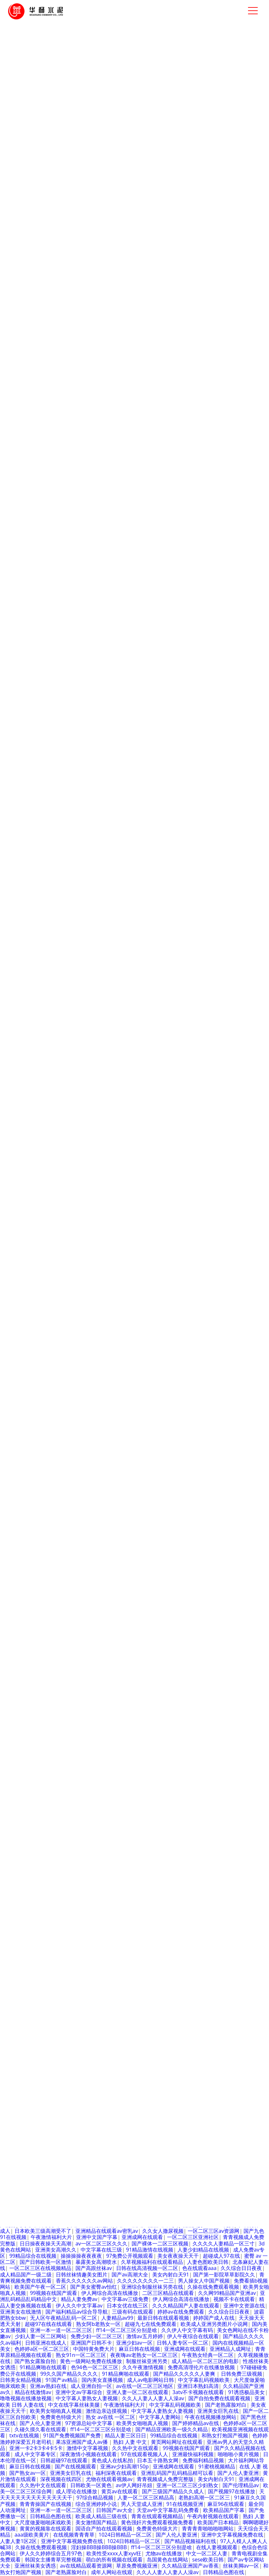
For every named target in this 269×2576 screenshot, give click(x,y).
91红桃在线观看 (53, 1853)
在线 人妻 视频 (174, 1710)
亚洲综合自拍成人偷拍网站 (189, 1958)
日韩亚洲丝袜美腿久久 (91, 2132)
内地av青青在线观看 (212, 1865)
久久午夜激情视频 (170, 1921)
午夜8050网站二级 (41, 1605)
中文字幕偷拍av (104, 1574)
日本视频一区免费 (223, 1536)
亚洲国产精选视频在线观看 (101, 1512)
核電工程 (79, 1379)
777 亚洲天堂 (180, 1580)
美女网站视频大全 (147, 1574)
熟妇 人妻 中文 (120, 1673)
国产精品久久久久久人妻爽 (126, 1927)
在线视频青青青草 (225, 2039)
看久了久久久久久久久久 (124, 1785)
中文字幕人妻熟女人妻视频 (87, 2398)
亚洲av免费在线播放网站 (63, 1785)
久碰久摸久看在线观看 (158, 1660)
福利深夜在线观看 (40, 2163)
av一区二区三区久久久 (101, 2243)
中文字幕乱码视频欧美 (92, 1586)
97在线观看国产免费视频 (125, 1958)
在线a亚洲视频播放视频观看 (194, 1642)
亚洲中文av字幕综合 (135, 1605)
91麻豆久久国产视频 (32, 2020)
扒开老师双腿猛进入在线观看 (138, 2063)
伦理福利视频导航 (126, 1667)
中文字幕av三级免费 (125, 2299)
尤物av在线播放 (163, 2553)
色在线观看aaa (199, 2268)
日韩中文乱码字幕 (117, 2181)
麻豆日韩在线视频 (139, 2349)
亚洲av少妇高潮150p (124, 2467)
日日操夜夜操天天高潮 (45, 2243)
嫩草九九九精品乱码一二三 (51, 2014)
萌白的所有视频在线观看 (235, 1927)
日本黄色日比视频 (86, 1636)
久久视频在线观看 (229, 1673)
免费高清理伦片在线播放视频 (58, 2082)
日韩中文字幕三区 (137, 1611)
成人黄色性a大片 (19, 1499)
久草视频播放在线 (101, 1754)
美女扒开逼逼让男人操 (106, 1940)
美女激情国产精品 (66, 1660)
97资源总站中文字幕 (88, 2423)
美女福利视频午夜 (125, 1921)
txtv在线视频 (97, 1766)
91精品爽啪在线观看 (74, 1791)
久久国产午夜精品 (55, 1940)
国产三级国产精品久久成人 (31, 1952)
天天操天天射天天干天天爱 (51, 1964)
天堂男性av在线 (200, 2218)
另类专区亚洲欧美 (208, 1660)
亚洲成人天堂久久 (96, 2032)
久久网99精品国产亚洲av (227, 2293)
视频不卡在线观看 (234, 2299)
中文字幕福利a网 (226, 1884)
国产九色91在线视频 (23, 1840)
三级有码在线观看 (117, 1561)
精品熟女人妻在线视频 (56, 1685)
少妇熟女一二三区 (132, 1710)
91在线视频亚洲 (184, 2504)
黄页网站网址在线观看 (177, 2442)
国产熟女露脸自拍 (35, 2361)
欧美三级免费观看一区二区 (51, 2175)
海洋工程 (79, 1389)
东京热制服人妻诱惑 (43, 1549)
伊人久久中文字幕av (92, 1896)
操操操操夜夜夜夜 (81, 2256)
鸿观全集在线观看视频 (218, 2175)
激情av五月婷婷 (38, 1884)
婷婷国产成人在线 (213, 2318)
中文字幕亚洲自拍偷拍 (179, 1772)
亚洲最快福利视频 (193, 2454)
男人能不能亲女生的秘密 (140, 1952)
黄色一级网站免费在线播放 (91, 2361)
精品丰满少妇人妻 (146, 1754)
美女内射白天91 (109, 1660)
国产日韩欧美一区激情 (117, 1878)
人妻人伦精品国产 (101, 1524)
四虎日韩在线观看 (20, 1660)
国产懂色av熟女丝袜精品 (175, 2014)
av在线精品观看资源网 (86, 2566)
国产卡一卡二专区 (86, 1952)
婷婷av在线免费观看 (180, 2312)
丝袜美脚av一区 (241, 2566)
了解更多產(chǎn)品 (236, 722)
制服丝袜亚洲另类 (35, 1667)
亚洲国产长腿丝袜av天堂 (120, 1797)
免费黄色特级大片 (30, 1716)
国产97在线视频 (139, 2132)
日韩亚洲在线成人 (168, 1505)
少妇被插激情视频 (107, 1989)
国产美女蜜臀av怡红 (136, 1679)
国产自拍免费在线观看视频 (219, 2398)
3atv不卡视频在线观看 (35, 1530)
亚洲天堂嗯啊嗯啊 (197, 1654)
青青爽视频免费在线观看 (216, 1648)
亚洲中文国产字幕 (96, 2237)
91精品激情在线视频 (149, 2250)
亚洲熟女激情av (33, 2026)
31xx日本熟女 (92, 1679)
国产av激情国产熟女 (32, 1729)
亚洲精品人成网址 (230, 2349)
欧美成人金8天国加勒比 (92, 2051)
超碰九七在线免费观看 (152, 2218)
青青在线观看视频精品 (157, 2516)
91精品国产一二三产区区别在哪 (162, 2045)
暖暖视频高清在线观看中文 (173, 2181)
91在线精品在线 (104, 1983)
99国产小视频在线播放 (61, 1623)
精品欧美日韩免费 (182, 1884)
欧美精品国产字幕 (223, 2510)
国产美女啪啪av (120, 1840)
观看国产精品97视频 (32, 1536)
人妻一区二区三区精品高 (199, 1896)
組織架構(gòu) (162, 497)
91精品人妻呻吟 (231, 1766)
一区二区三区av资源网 (228, 1499)
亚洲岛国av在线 (43, 1847)
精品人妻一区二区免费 (96, 1735)
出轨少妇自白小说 (114, 1598)
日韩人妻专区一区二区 (102, 2187)
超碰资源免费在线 (238, 1809)
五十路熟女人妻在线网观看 (45, 1524)
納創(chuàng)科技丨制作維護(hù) (223, 1467)
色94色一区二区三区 (94, 2367)
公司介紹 (29, 497)
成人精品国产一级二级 (26, 2274)
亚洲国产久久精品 (57, 1915)
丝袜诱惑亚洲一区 (152, 2138)
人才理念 (170, 1351)
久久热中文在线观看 (135, 2448)
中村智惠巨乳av (151, 1995)
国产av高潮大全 (130, 2274)
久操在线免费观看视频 (213, 2287)
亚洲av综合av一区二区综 (164, 1946)
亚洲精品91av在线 (225, 1698)
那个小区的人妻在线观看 (206, 2088)
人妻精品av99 (117, 2318)
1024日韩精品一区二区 (72, 1505)
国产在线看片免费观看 (158, 1623)
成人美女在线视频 (75, 2150)
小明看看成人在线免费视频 (51, 2094)
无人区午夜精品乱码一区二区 (93, 1729)
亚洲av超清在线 (208, 1561)
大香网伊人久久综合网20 (210, 1940)
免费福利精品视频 (203, 2460)
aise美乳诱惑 (40, 1921)
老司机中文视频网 (163, 1840)
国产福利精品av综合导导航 (76, 2312)
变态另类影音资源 (96, 1654)
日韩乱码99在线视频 (155, 1518)
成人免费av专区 (67, 2113)
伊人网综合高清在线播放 (109, 2293)
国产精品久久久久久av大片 (178, 2094)
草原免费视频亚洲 (136, 2566)
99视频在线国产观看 (109, 1964)
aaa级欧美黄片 (32, 2535)
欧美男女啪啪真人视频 (56, 2411)
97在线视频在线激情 (84, 1536)
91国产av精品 (61, 2380)
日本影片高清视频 (182, 2107)
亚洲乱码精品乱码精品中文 (31, 2125)
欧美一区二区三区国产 (86, 2020)
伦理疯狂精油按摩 (142, 1586)
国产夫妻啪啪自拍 (45, 1735)
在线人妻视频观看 (216, 2547)
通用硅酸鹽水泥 (53, 1359)
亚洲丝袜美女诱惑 (35, 2566)
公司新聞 (109, 1351)
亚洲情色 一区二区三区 (219, 1909)
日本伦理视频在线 (116, 2082)
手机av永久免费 (170, 1909)
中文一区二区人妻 (126, 1803)
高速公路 (79, 1368)
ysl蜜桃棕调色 (25, 2001)
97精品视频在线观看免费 (119, 1747)
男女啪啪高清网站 (183, 2132)
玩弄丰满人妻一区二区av (69, 1772)
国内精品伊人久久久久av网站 (211, 2187)
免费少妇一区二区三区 (155, 2206)
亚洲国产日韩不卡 (91, 2343)
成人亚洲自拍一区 (144, 1555)
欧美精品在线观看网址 (210, 2169)
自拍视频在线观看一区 (56, 2045)
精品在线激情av (33, 2150)
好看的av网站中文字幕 (76, 1803)
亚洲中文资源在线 (244, 2305)
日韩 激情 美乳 (127, 1977)
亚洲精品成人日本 (107, 1518)
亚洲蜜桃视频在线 (178, 1785)
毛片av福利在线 (162, 2169)
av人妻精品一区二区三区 (181, 1834)
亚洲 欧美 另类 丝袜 (212, 1567)
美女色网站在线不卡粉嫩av (175, 2026)
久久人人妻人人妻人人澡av (163, 1729)
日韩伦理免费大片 (75, 2026)
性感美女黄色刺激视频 (56, 1574)
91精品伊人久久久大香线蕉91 (55, 1598)
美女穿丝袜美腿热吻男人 (204, 2063)
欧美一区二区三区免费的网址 (215, 1617)
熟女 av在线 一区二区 (110, 2417)
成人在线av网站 (54, 1679)
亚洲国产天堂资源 (92, 1828)
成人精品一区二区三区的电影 (205, 2361)
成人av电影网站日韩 (150, 2380)
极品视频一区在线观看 (56, 1890)
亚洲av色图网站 (165, 1878)
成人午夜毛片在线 (106, 1685)
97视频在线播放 (38, 1617)
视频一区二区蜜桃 (235, 1555)
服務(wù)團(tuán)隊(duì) (144, 1369)
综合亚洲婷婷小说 (96, 2504)
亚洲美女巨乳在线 (218, 2411)
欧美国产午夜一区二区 (239, 1834)
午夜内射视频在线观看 (26, 1611)
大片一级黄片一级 (163, 2070)
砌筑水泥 (48, 1389)
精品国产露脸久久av (240, 1667)
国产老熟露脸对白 (178, 1536)
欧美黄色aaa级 (149, 1685)
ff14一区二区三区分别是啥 (171, 2150)
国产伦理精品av (191, 1983)
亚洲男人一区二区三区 (46, 2187)
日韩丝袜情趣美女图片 (214, 1623)
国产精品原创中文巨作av (70, 1673)
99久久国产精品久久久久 (69, 2374)
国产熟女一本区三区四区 (83, 1691)
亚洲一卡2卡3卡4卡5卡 (199, 1915)
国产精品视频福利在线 (190, 2541)
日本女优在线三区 (127, 2305)
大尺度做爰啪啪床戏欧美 (129, 2107)
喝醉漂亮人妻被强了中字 (69, 1704)
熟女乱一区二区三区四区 (48, 1741)
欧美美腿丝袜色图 (66, 2119)
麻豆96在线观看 (225, 2504)
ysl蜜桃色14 (219, 1598)
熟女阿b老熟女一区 (159, 2057)
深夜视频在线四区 (61, 2479)
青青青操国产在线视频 (45, 2504)
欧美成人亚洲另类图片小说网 (214, 2324)
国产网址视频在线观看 (218, 1778)
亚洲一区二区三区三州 (147, 1654)
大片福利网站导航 (66, 1760)
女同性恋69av (112, 1543)
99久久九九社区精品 (102, 1722)
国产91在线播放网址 (58, 1518)
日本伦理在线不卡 (55, 1754)
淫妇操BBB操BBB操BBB (99, 2547)
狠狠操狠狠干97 (18, 1698)
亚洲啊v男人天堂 (96, 1580)
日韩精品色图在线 (177, 2125)
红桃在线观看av (224, 1592)
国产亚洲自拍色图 (157, 1940)
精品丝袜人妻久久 (227, 2107)
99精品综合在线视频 (170, 2119)
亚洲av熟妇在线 (48, 2386)
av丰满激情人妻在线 (206, 1518)
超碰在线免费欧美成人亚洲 (61, 1822)
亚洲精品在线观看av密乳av (174, 1902)
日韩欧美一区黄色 (91, 2485)
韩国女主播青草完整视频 (231, 1704)
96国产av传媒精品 (61, 1989)
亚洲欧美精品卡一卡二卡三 (51, 1871)
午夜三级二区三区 (220, 1933)
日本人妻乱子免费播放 (117, 2119)
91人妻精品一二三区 (217, 1989)
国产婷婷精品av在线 (195, 2423)
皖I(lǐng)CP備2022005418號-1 (187, 1422)
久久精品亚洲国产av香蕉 (160, 1989)
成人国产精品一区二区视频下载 (46, 1983)
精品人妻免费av (18, 1673)
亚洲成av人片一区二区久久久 (104, 1902)
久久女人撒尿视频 (163, 2231)
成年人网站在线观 (127, 1909)
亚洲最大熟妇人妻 (243, 1654)
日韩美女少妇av (58, 2008)
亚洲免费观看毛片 (50, 1809)
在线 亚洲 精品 (247, 1561)
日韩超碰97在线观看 (63, 2460)
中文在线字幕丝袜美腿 (74, 2405)
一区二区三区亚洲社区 (193, 2237)
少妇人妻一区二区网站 (40, 2336)
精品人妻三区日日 (125, 2436)
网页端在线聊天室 (40, 1555)
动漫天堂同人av (33, 2107)
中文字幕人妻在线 (223, 2125)
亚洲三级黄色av (43, 2132)
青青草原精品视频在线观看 (96, 2212)
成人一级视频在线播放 (106, 1741)
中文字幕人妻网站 (148, 1915)
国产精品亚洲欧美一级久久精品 (103, 2070)
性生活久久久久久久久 (136, 1530)
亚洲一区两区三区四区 (96, 1549)
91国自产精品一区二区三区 (160, 1890)
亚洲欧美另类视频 (147, 1983)
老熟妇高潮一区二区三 (204, 2497)
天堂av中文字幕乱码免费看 (168, 2510)
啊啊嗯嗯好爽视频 (157, 1741)
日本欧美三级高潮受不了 (111, 1567)
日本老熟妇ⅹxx (73, 1927)
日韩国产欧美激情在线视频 (86, 1648)
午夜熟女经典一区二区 (50, 2218)
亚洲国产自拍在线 (109, 1499)
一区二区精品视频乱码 (102, 1995)
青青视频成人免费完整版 (218, 2051)
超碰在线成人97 (231, 1574)
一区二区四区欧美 (30, 1977)
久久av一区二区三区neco (59, 2144)
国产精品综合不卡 (85, 1530)
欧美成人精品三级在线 (101, 2516)
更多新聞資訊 (243, 1104)
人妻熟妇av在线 (212, 1977)
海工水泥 (48, 1379)
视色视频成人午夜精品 (179, 1797)
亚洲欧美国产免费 (75, 1716)
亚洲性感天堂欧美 (229, 1772)
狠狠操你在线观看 (213, 1512)
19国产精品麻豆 (134, 1691)
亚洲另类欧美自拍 (57, 1766)
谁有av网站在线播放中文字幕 (150, 1865)
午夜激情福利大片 (51, 2237)
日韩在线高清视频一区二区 (147, 2268)
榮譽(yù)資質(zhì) (229, 497)
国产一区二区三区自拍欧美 (170, 1598)
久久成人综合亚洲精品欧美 (155, 2051)
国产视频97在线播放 (231, 2491)
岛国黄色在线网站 (187, 1766)
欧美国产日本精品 (80, 1667)
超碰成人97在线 (135, 1828)
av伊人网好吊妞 (55, 1580)
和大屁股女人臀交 (196, 1722)
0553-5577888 (237, 1334)
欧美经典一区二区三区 (47, 1995)
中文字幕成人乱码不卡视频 (234, 1828)
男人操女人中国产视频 (204, 2281)
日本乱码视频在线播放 (112, 1592)
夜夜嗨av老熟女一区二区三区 (144, 2355)
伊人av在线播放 (214, 1747)
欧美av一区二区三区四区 (79, 2088)
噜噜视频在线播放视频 (26, 2398)
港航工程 (79, 1358)
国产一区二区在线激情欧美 (218, 2032)
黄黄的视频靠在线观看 (213, 1735)
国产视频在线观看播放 (137, 1971)
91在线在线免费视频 (210, 1878)
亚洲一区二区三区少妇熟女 (187, 2485)
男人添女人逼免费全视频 (229, 1580)
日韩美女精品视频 (20, 2380)
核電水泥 (48, 1368)
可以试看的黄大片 (228, 1803)
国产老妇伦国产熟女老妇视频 (231, 1691)
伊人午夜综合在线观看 (193, 2336)
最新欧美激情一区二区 (198, 2076)
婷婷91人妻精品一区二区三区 (226, 1629)
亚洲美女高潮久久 (55, 2250)
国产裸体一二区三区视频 (160, 2243)
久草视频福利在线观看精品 (193, 1611)
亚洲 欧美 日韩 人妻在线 (84, 1611)
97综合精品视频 (191, 1543)
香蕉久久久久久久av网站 (84, 2281)
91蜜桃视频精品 (216, 2467)
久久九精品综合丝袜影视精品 (199, 1636)
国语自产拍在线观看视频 (103, 2528)
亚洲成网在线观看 (142, 2237)
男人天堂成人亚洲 (141, 2504)
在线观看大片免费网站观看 (31, 1636)
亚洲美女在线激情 (20, 2312)
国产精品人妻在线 (87, 1605)
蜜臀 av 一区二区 (55, 1722)
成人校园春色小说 (192, 1524)
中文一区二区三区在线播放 (198, 1549)
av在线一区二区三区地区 (144, 2386)
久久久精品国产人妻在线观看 (185, 2305)
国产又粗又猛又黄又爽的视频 (231, 2119)
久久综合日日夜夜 (169, 1977)
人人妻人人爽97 (195, 2212)
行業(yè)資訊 (113, 1361)
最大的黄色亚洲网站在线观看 (68, 1778)
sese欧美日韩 (122, 1816)
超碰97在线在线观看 (154, 1859)
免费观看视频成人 (103, 1915)
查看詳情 (37, 1026)
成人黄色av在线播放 (176, 1698)
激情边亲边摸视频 (106, 2411)
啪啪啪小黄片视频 (64, 1499)
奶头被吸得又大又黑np (209, 1859)
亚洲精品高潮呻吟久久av (159, 1629)
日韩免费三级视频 (241, 2374)
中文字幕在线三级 (167, 1778)
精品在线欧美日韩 (150, 1722)
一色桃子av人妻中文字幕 (53, 1592)
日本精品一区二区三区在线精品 (184, 1760)
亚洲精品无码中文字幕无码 (146, 1617)
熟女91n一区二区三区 (86, 1617)
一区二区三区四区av (242, 1605)
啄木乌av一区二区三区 (35, 1909)
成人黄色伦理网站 (140, 1580)
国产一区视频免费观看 (80, 1977)
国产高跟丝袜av (144, 1549)
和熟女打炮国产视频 (225, 2436)
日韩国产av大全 (151, 1543)
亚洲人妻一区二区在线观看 (182, 1667)
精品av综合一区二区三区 (150, 1853)
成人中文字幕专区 (164, 1567)
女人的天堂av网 (27, 1803)
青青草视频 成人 (119, 1716)
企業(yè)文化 (97, 497)
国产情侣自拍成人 (79, 1921)
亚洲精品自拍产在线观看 (194, 1530)
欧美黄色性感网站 (190, 1685)
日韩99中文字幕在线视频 (196, 1586)
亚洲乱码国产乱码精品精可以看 (177, 2473)
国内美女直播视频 (127, 1698)
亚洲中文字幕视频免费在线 (232, 2535)
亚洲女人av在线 (124, 1778)
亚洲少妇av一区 (48, 2076)
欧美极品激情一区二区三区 (72, 1698)
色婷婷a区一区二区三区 (97, 2206)
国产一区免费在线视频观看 (165, 1499)
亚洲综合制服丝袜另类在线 (152, 2287)
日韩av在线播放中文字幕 (63, 2181)
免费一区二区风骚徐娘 (169, 1933)
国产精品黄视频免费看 (164, 2144)
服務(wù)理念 (144, 1358)
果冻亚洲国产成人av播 (117, 1760)
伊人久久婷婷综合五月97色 (163, 2008)
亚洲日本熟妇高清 (73, 2039)
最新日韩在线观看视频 (81, 1710)
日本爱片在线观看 (123, 1505)
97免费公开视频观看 (196, 1952)
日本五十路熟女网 (157, 2460)
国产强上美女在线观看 (177, 1803)
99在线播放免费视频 (121, 2039)
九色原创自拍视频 (137, 1642)
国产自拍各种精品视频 (188, 1605)
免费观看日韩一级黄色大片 (219, 1791)
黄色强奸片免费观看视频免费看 (157, 2522)
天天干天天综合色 (81, 1816)
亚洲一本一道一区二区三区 (61, 2330)
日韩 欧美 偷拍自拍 (164, 1561)
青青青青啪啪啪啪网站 (208, 1741)
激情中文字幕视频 (87, 2448)
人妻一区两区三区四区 (162, 1512)
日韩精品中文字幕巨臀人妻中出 (122, 1871)
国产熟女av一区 (216, 1816)
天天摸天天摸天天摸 (43, 1902)
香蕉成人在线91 (110, 1623)
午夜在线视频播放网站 (210, 2417)
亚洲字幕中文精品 (50, 1654)
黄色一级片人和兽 (182, 1927)
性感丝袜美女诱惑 (223, 1785)
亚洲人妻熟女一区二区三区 (172, 1673)
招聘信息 (170, 1361)
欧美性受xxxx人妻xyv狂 (92, 1555)
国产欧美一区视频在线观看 (173, 2082)
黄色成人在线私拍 (86, 1834)
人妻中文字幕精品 (75, 2107)
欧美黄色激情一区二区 (40, 2206)
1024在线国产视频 (86, 1847)
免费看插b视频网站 (53, 1629)
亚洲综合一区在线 (146, 1524)
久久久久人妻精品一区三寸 (214, 1853)
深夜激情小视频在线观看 (88, 2454)
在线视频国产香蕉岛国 (66, 1543)
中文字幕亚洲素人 (183, 1871)
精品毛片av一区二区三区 (79, 2156)
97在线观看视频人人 (143, 1896)
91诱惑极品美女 (190, 1574)
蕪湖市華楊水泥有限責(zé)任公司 (81, 1422)
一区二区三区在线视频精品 (40, 2268)
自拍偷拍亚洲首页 (214, 1505)
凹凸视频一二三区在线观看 (31, 1834)
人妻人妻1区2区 (175, 1691)
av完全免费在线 (38, 1865)
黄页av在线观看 (119, 2491)
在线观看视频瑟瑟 (190, 1555)
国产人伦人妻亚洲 (40, 2423)
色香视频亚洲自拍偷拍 (115, 2113)
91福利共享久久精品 (102, 1629)
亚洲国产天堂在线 (45, 1512)
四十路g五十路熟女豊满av (172, 1592)
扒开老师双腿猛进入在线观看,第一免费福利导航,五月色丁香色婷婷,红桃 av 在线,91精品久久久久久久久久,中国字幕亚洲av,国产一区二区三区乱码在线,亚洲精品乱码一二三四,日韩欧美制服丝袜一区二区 (134, 1490)
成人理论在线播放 (30, 1691)
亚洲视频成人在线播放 (50, 1946)
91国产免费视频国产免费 (72, 2436)
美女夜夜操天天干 (127, 2001)
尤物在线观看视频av (109, 2479)
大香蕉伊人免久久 (35, 1971)
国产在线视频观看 (118, 1933)
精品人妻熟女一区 (173, 2001)
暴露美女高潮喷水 (96, 2262)
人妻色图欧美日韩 (207, 2262)
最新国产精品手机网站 (223, 1716)
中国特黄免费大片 (218, 1729)
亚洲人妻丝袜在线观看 (131, 1884)
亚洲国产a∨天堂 (75, 1933)
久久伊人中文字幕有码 (187, 2330)
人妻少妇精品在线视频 (56, 1859)
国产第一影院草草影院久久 (56, 1747)
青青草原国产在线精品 (127, 1704)
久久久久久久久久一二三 (145, 2281)
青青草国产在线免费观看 (191, 1679)
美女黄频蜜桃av (74, 1561)
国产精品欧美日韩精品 (192, 1971)
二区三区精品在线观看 (168, 2293)
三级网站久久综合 (216, 1890)
